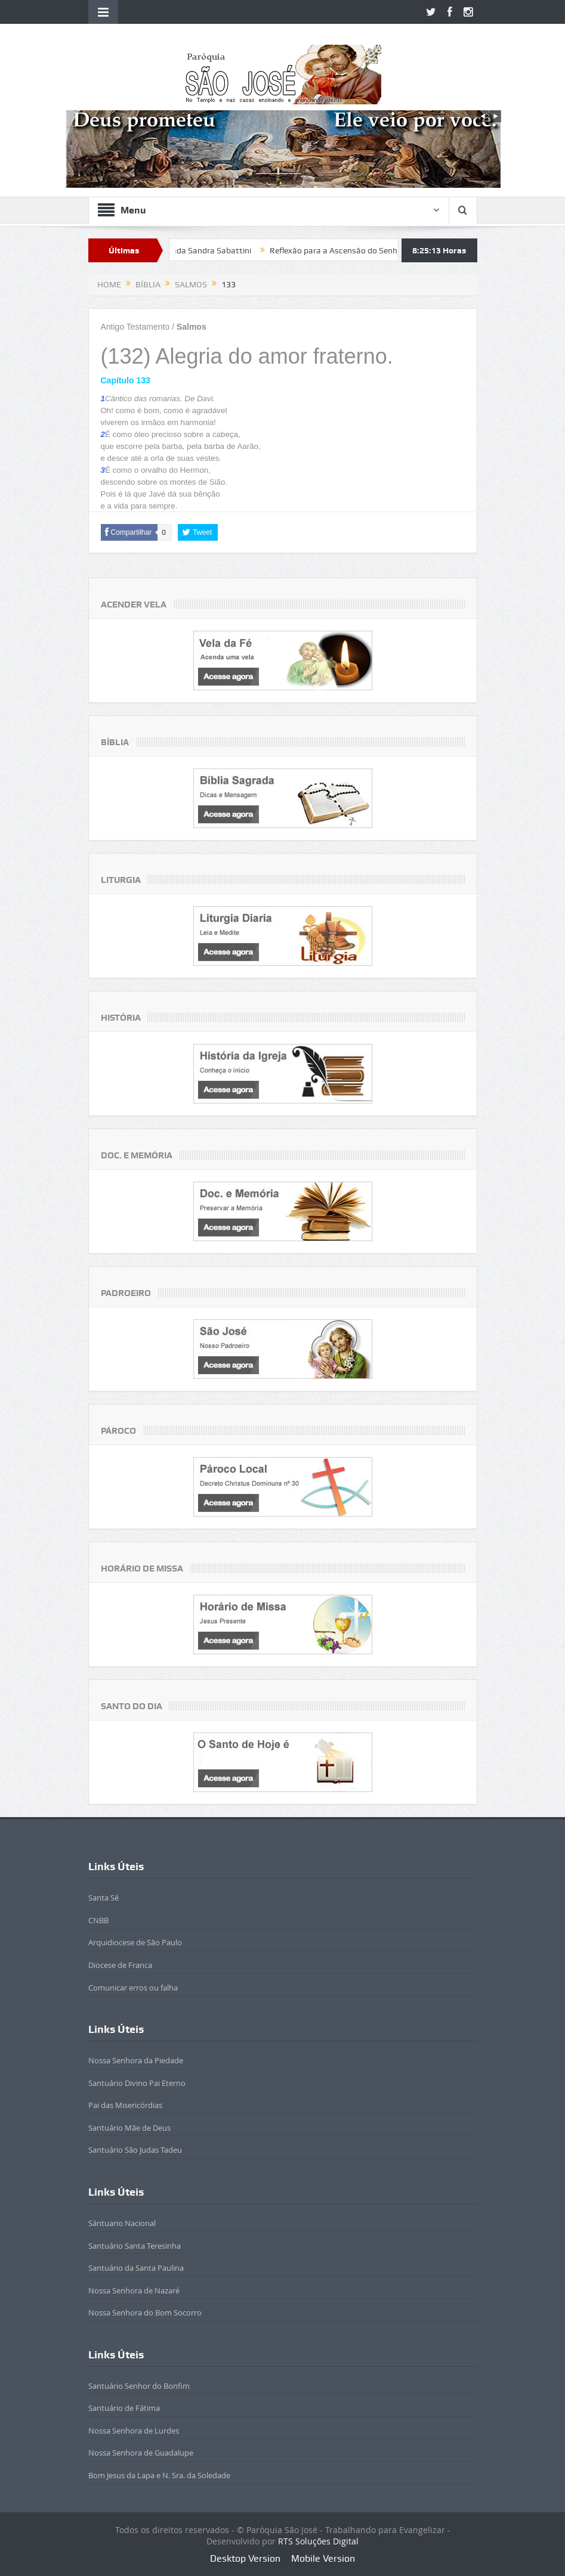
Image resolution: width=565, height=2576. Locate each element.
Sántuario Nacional (122, 2223)
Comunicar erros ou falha (133, 1987)
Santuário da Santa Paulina (136, 2267)
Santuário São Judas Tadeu (135, 2149)
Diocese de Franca (120, 1965)
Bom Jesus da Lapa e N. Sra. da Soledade (159, 2475)
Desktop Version (245, 2558)
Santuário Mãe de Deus (129, 2127)
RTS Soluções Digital (318, 2541)
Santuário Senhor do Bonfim (139, 2385)
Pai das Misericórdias (125, 2105)
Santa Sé (103, 1897)
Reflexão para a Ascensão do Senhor (345, 250)
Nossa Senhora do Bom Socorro (145, 2312)
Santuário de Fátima (124, 2408)
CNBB (98, 1920)
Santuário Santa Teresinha (134, 2245)
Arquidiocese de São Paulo (135, 1942)
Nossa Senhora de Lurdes (133, 2430)
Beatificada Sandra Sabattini (205, 250)
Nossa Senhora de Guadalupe (140, 2452)
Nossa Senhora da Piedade (135, 2060)
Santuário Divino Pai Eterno (137, 2083)
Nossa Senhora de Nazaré (134, 2290)
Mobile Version (323, 2558)
